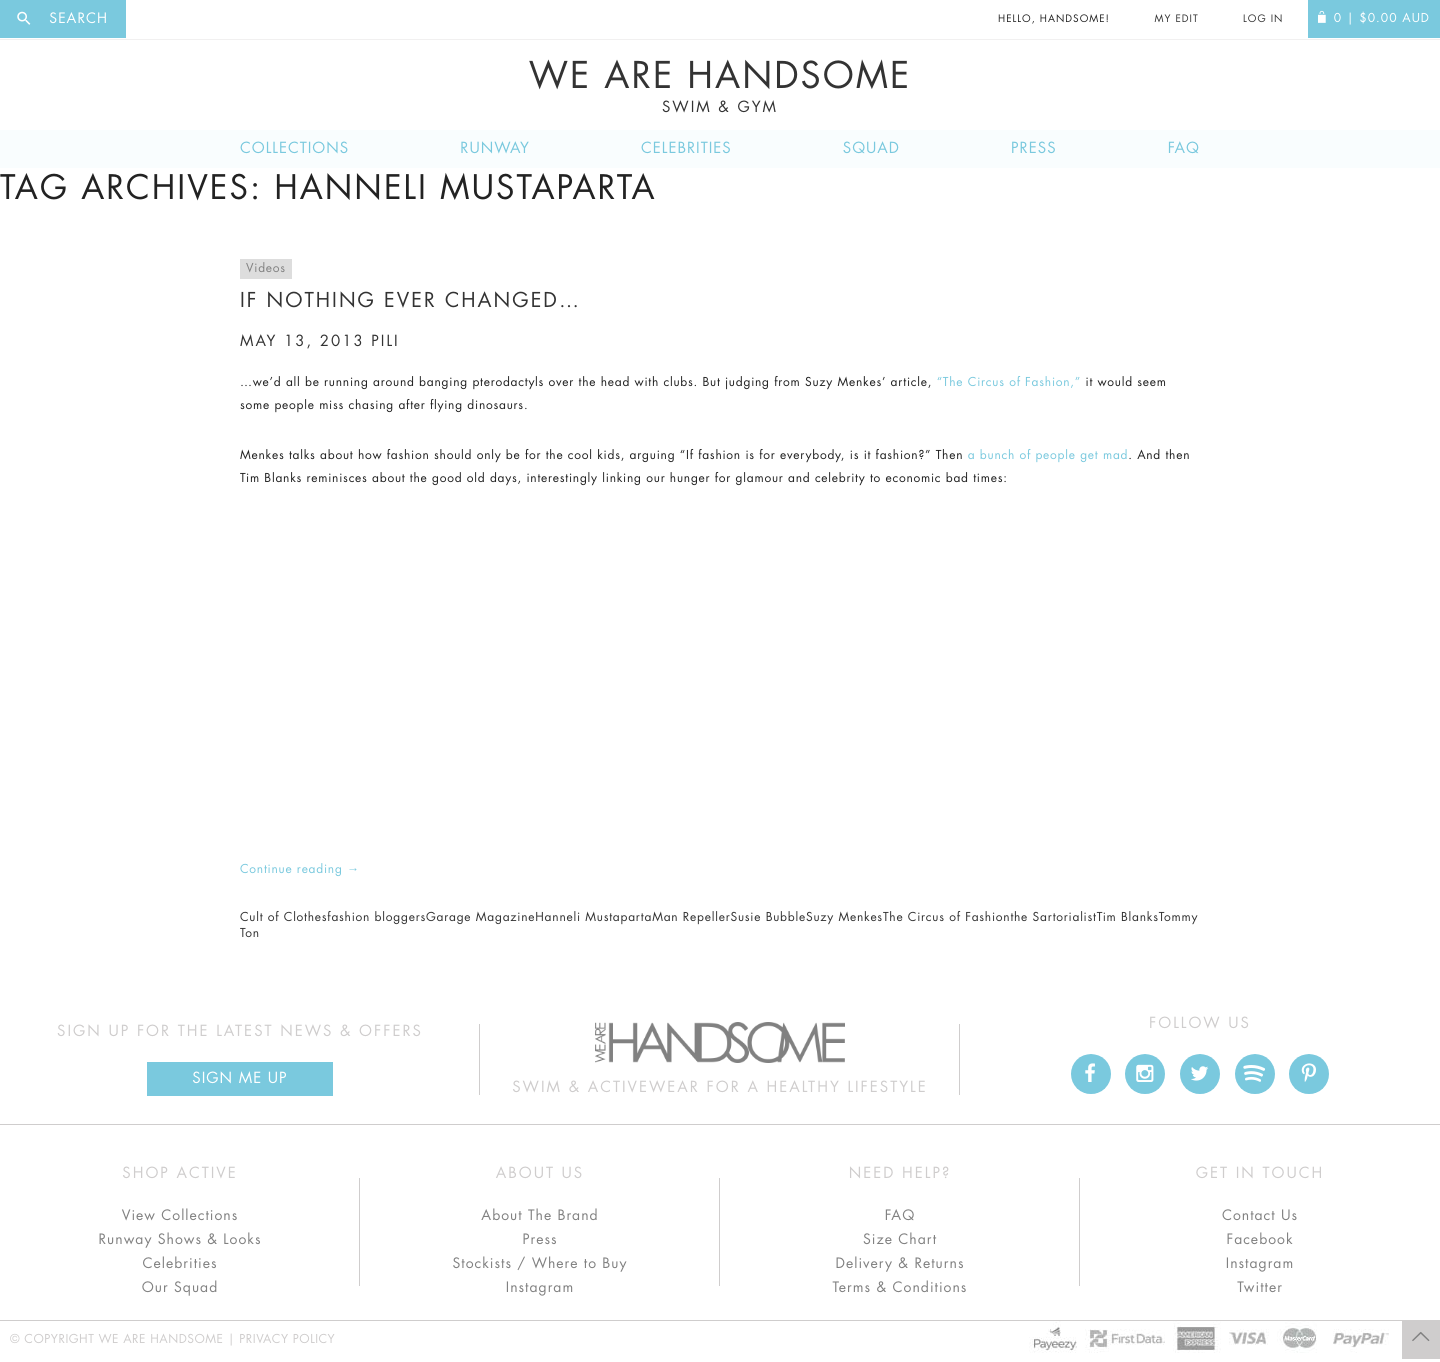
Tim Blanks (1128, 918)
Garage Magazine (480, 918)
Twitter (1260, 1288)
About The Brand (539, 1216)
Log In (1263, 19)
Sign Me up (239, 1078)
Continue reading (300, 870)
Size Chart (900, 1240)
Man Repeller (691, 918)
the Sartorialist (1053, 918)
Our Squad (180, 1288)
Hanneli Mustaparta (593, 918)
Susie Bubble (767, 918)
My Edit (1176, 19)
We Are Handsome (720, 87)
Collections (294, 148)
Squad (871, 148)
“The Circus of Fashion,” (1009, 383)
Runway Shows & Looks (180, 1240)
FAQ (1184, 148)
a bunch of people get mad (1048, 456)
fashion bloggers (376, 918)
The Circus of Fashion (947, 918)
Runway (495, 148)
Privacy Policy (287, 1340)
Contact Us (1260, 1216)
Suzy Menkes (844, 918)
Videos (266, 269)
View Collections (180, 1216)
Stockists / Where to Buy (540, 1264)
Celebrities (686, 148)
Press (1033, 148)
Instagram (540, 1288)
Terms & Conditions (900, 1288)
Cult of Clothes (283, 918)
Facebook (1259, 1240)
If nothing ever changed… (410, 300)
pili (385, 341)
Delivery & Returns (899, 1264)
